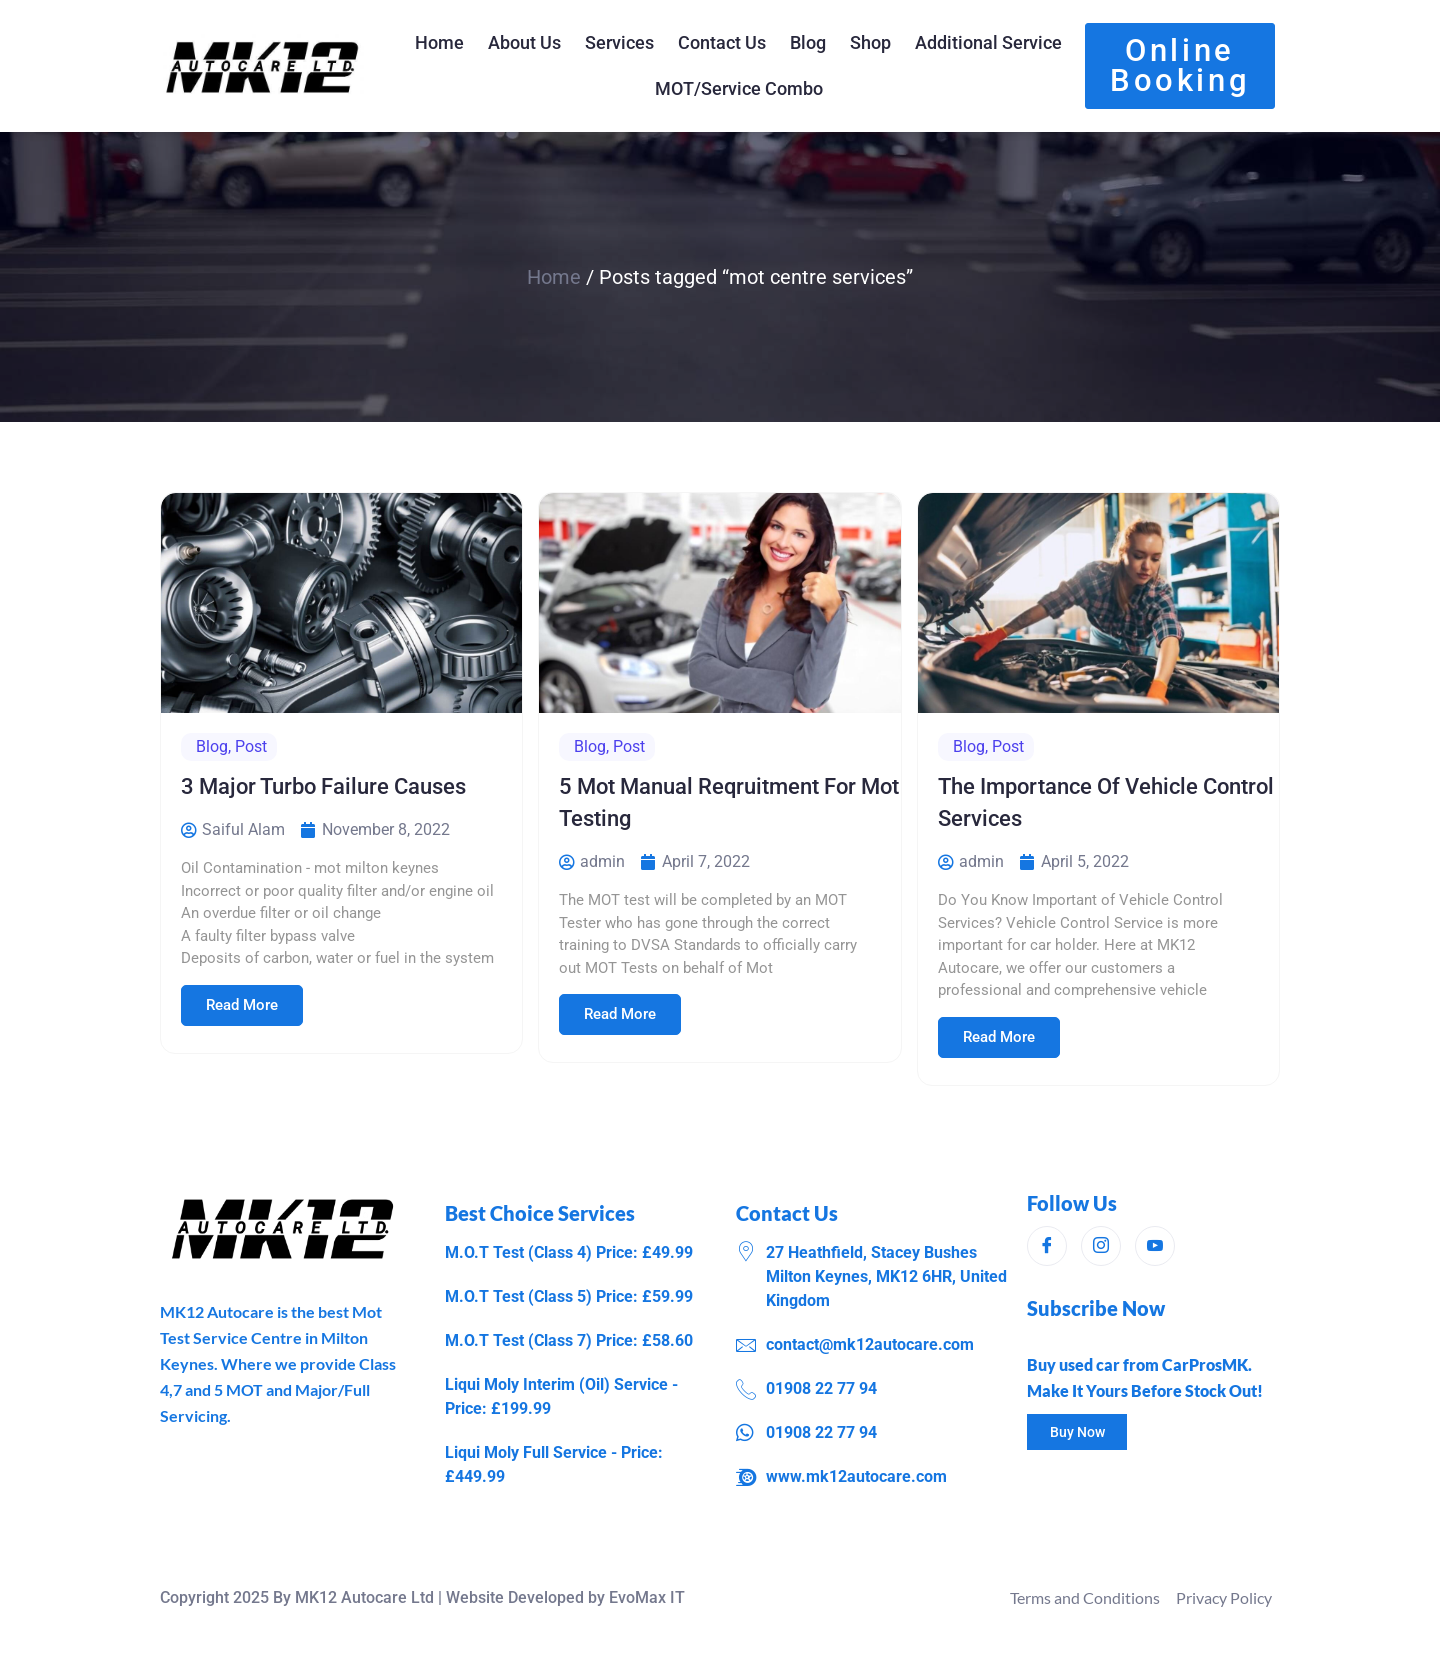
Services (619, 42)
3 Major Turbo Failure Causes (323, 786)
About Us (524, 42)
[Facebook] (1047, 1246)
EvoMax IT (647, 1597)
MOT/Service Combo (739, 88)
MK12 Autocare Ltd (364, 1597)
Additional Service (988, 42)
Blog (808, 42)
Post (251, 746)
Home (439, 42)
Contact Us (722, 42)
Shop (870, 42)
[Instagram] (1101, 1246)
